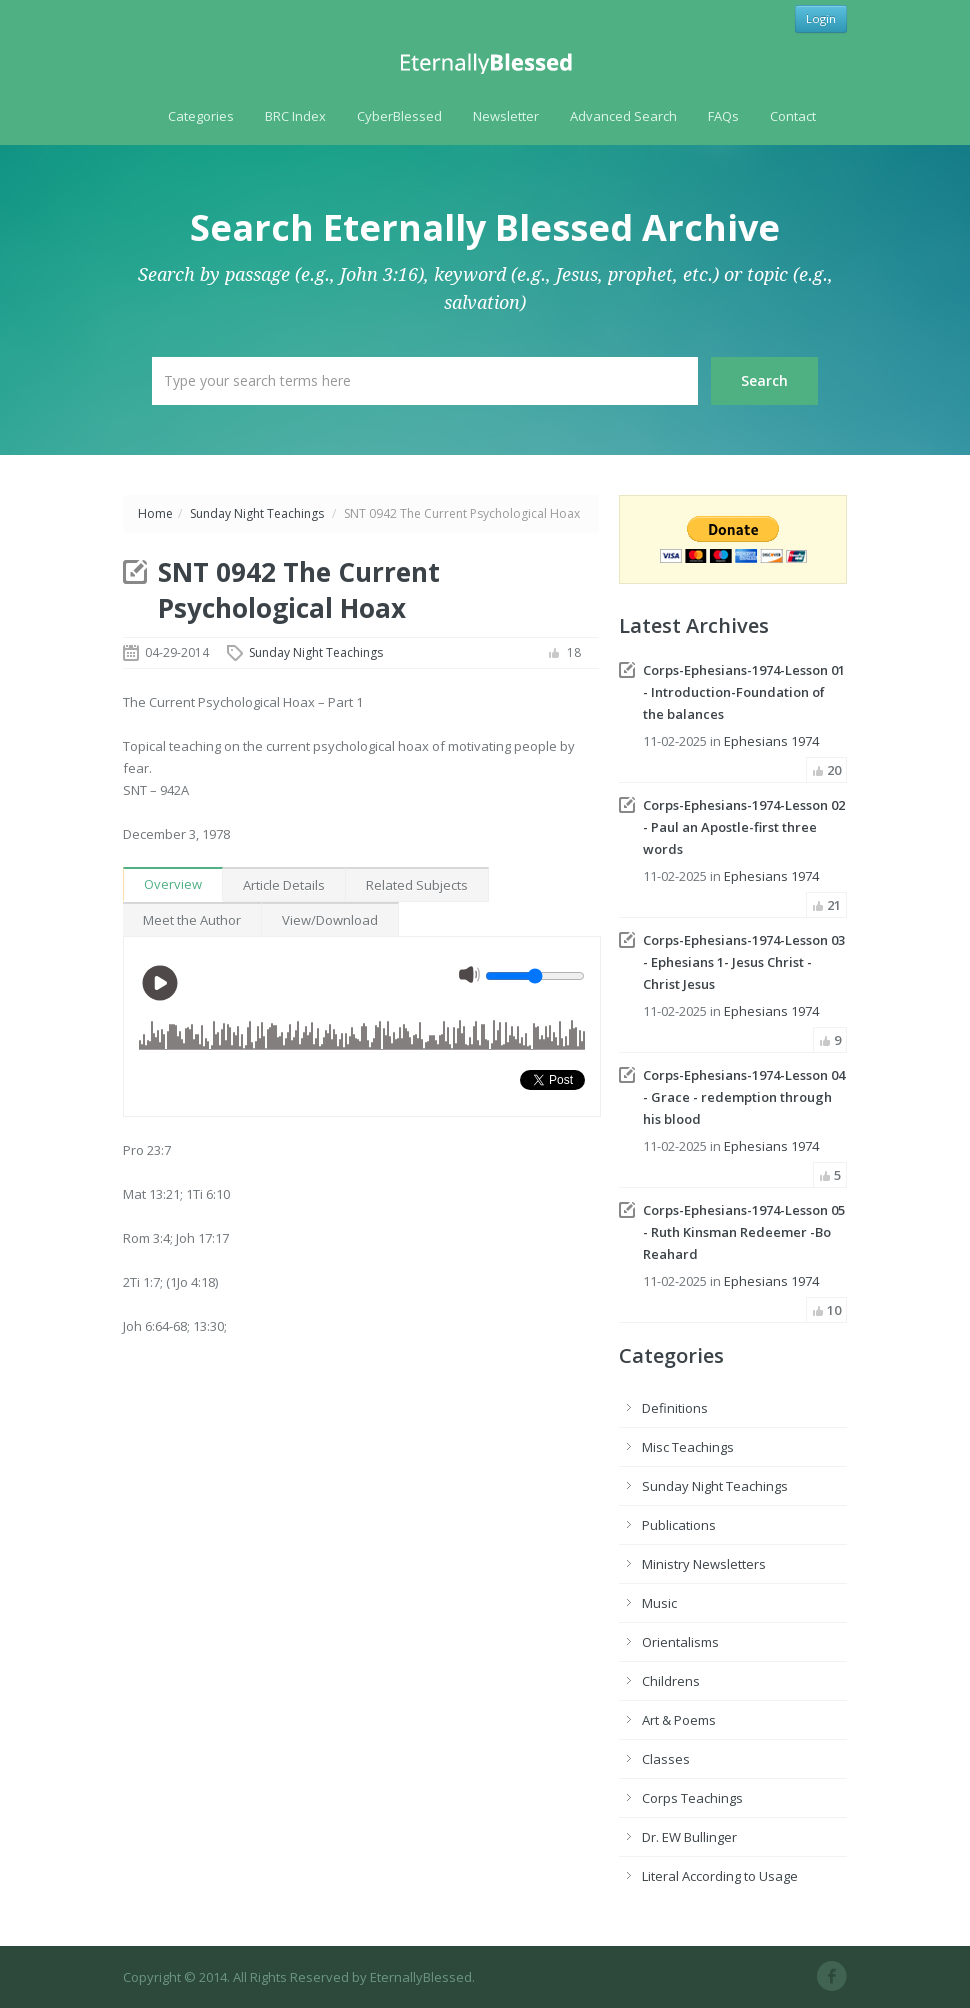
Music (659, 1603)
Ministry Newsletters (704, 1564)
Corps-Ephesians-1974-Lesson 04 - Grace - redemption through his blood (744, 1097)
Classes (666, 1759)
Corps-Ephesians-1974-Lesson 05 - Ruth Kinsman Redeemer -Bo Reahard (744, 1232)
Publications (679, 1525)
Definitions (675, 1408)
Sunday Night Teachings (257, 513)
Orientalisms (680, 1642)
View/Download (330, 920)
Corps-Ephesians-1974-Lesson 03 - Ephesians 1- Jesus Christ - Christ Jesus (744, 962)
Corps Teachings (692, 1798)
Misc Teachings (688, 1447)
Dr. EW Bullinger (689, 1837)
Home (155, 513)
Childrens (671, 1681)
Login (821, 18)
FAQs (723, 116)
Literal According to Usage (720, 1876)
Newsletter (506, 116)
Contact (793, 116)
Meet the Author (192, 920)
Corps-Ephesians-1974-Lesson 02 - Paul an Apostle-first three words (744, 827)
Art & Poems (679, 1720)
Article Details (284, 885)
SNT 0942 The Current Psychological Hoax (299, 590)
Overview (173, 884)
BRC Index (295, 116)
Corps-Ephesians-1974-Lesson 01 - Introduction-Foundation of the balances (744, 692)
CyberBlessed (399, 116)
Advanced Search (623, 116)
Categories (201, 116)
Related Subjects (417, 885)
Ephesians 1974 (771, 741)
